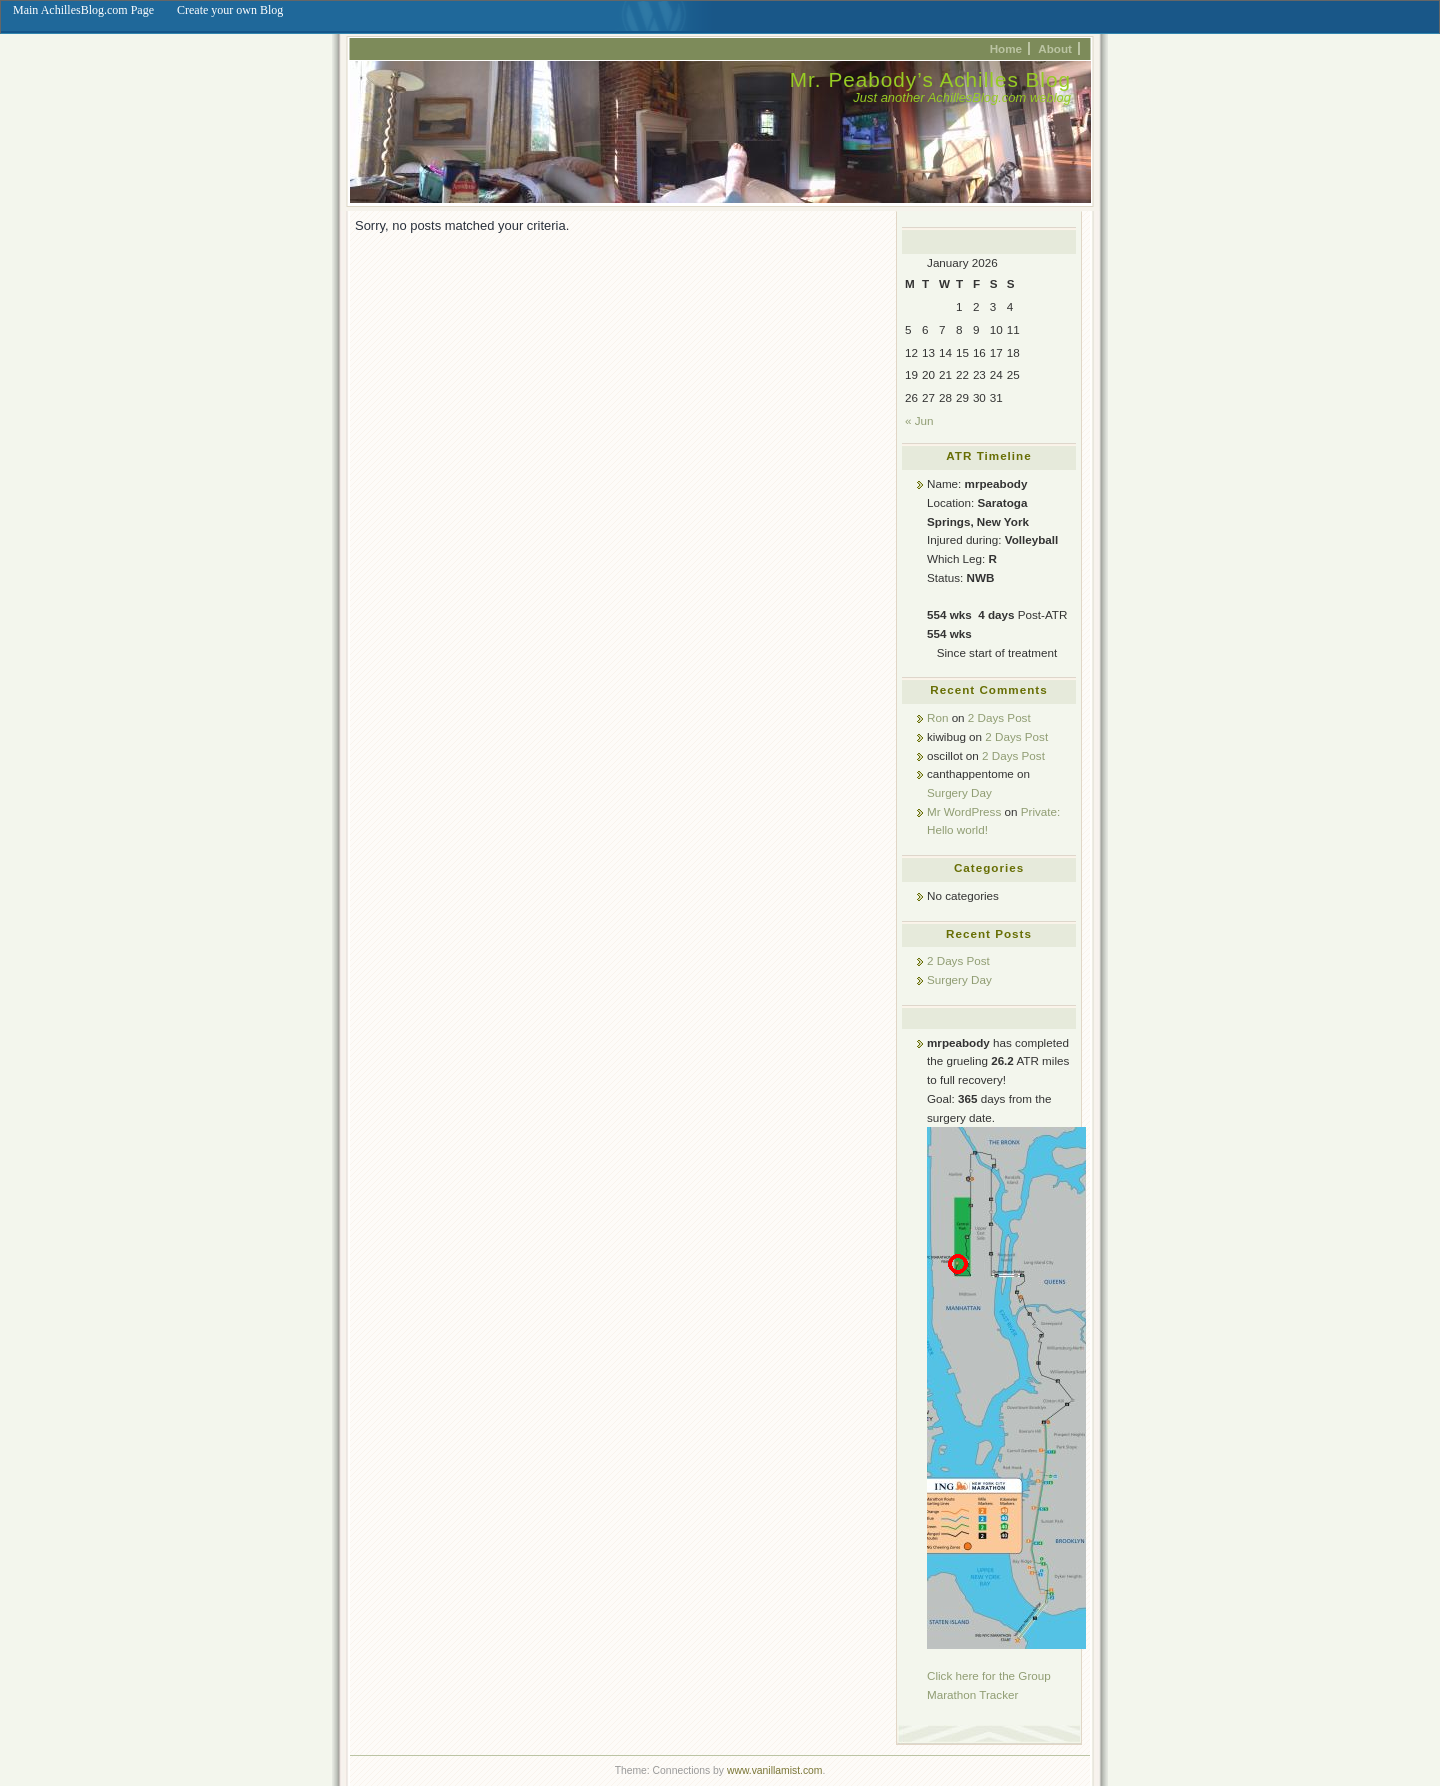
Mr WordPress (964, 811)
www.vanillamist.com (775, 1770)
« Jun (919, 420)
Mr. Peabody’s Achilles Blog (930, 79)
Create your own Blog (230, 10)
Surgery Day (959, 792)
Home (1006, 48)
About (1055, 48)
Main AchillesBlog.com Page (83, 10)
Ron (937, 717)
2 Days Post (999, 717)
